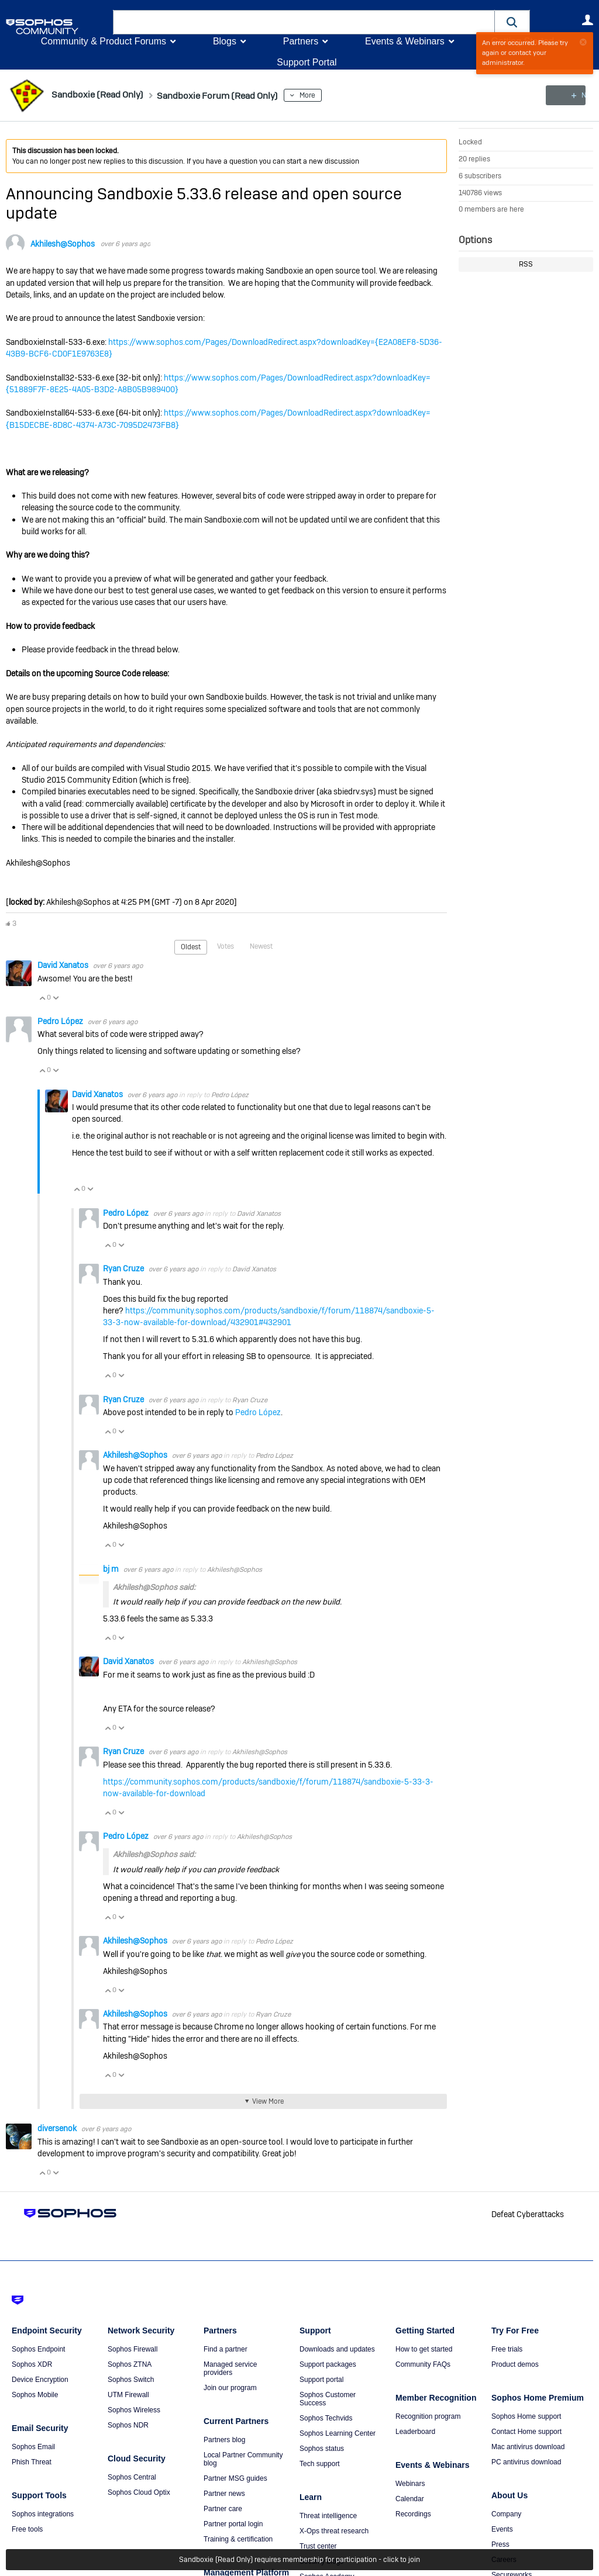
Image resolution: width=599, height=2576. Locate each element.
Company (506, 2513)
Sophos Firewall (132, 2349)
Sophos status (322, 2448)
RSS (526, 264)
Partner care (223, 2508)
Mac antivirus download (527, 2446)
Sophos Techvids (326, 2418)
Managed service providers (230, 2368)
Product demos (515, 2364)
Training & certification (238, 2538)
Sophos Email (33, 2446)
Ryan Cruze (124, 1268)
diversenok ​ (57, 2128)
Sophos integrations (43, 2513)
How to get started (423, 2349)
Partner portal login (233, 2523)
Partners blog (224, 2439)
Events (502, 2529)
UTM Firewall (128, 2394)
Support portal (321, 2379)
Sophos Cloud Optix (139, 2492)
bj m (112, 1568)
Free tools (27, 2529)
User (587, 20)
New (566, 95)
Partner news (224, 2493)
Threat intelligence (328, 2515)
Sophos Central (132, 2477)
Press (500, 2544)
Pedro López (61, 1020)
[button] (512, 22)
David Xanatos (63, 965)
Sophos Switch (131, 2379)
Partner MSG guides (235, 2478)
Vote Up (42, 997)
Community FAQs (422, 2364)
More (338, 95)
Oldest (191, 947)
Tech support (320, 2463)
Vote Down (55, 997)
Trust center (318, 2546)
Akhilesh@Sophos (62, 243)
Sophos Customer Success (328, 2398)
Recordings (413, 2513)
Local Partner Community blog (243, 2458)
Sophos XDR (32, 2364)
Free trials (506, 2349)
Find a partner (225, 2349)
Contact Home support (526, 2431)
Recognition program (427, 2416)
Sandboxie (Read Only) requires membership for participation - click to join (299, 2559)
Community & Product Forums (103, 41)
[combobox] (303, 22)
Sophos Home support (526, 2416)
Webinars (410, 2483)
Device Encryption (40, 2379)
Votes (225, 946)
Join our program (230, 2387)
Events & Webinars (405, 41)
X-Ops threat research (334, 2530)
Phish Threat (31, 2461)
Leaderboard (415, 2431)
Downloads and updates (337, 2349)
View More (267, 2101)
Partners (300, 41)
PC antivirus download (526, 2461)
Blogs (224, 41)
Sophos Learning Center (338, 2433)
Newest (261, 946)
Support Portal (306, 62)
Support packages (328, 2364)
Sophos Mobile (35, 2394)
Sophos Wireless (134, 2409)
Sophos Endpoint (38, 2349)
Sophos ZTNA (130, 2364)
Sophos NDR (128, 2425)
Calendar (409, 2498)
